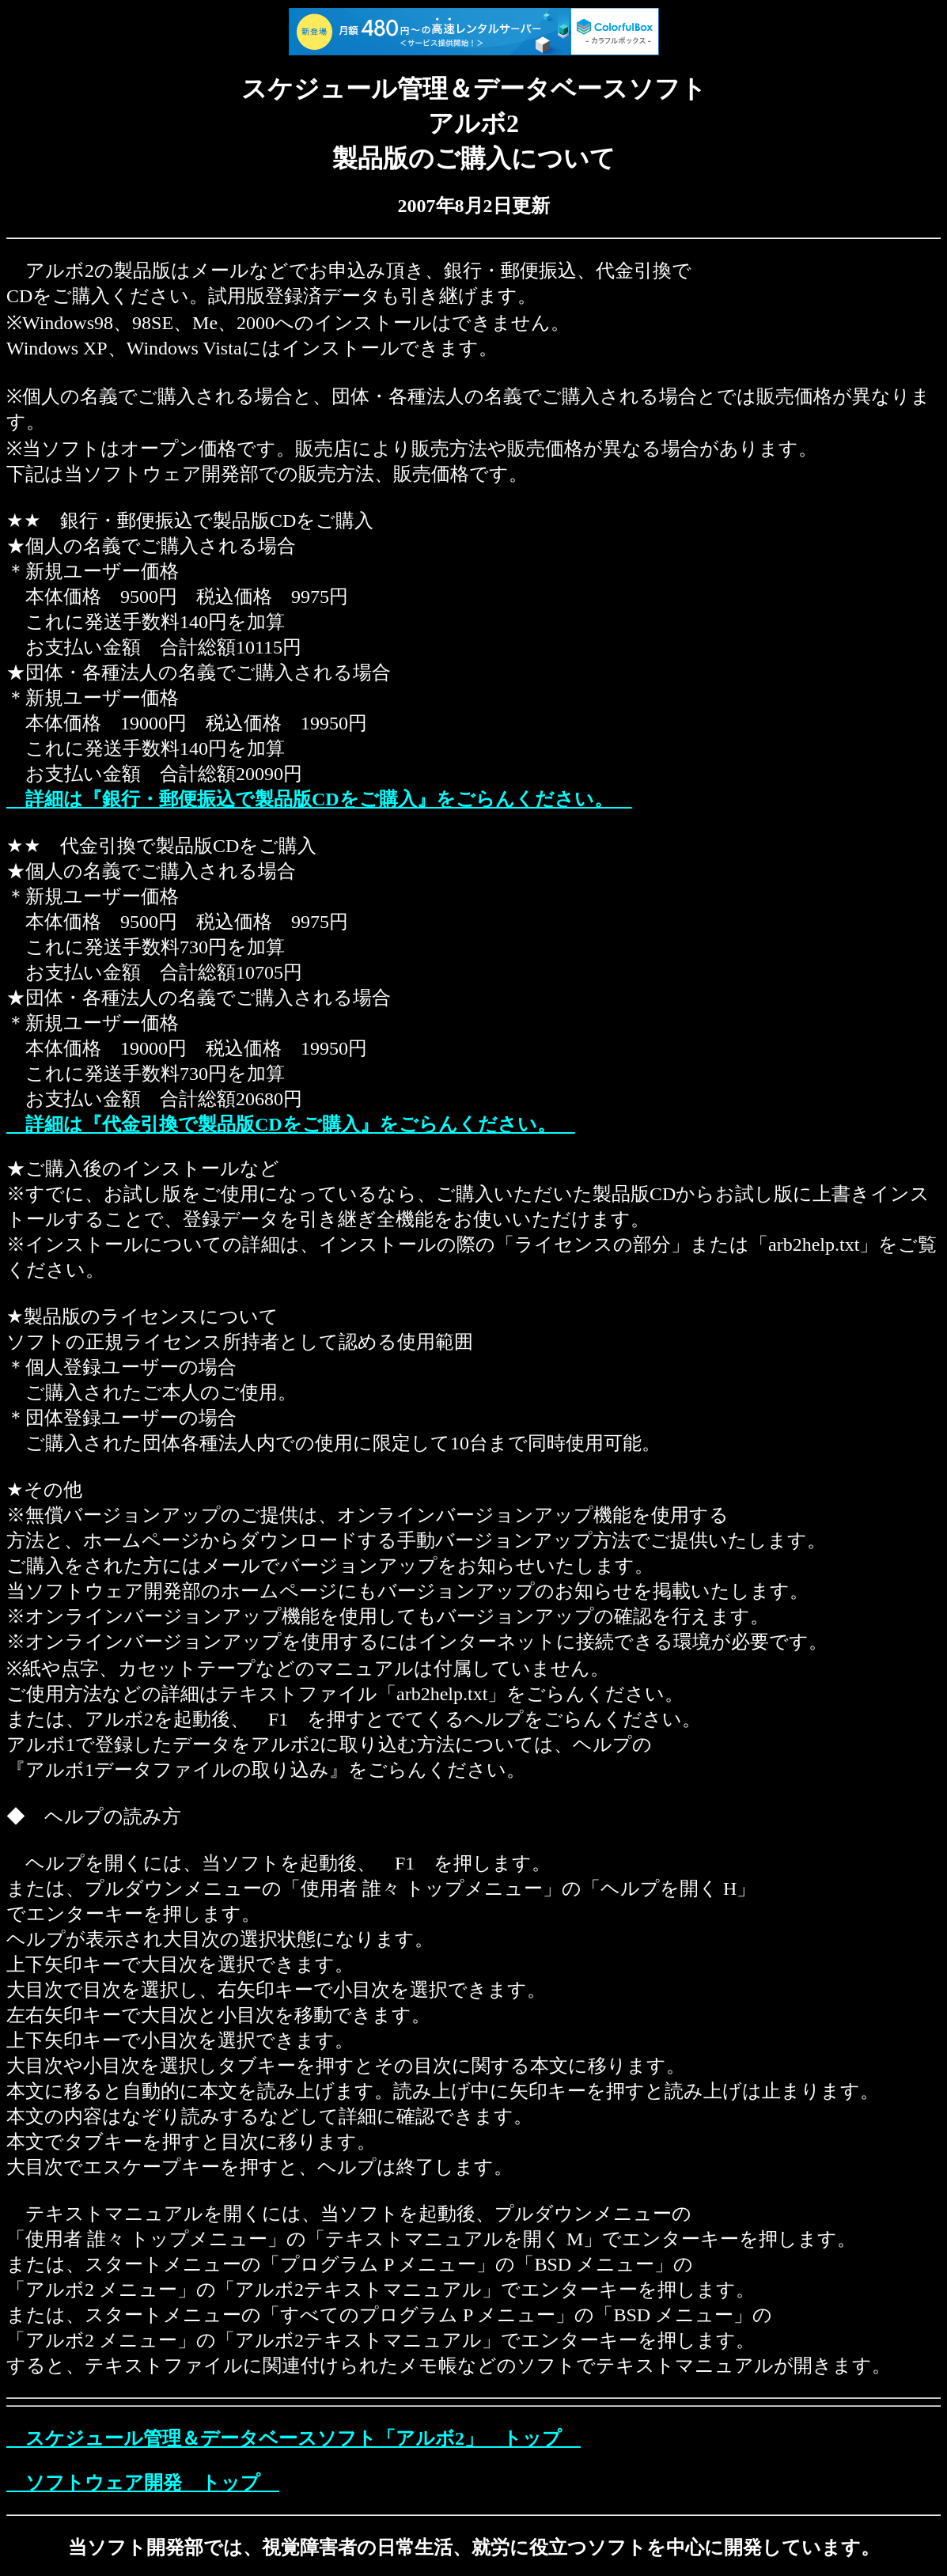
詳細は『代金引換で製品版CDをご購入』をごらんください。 (290, 1124)
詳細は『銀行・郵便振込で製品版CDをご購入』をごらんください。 (319, 799)
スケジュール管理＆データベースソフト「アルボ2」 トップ (293, 2438)
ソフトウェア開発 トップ (142, 2482)
